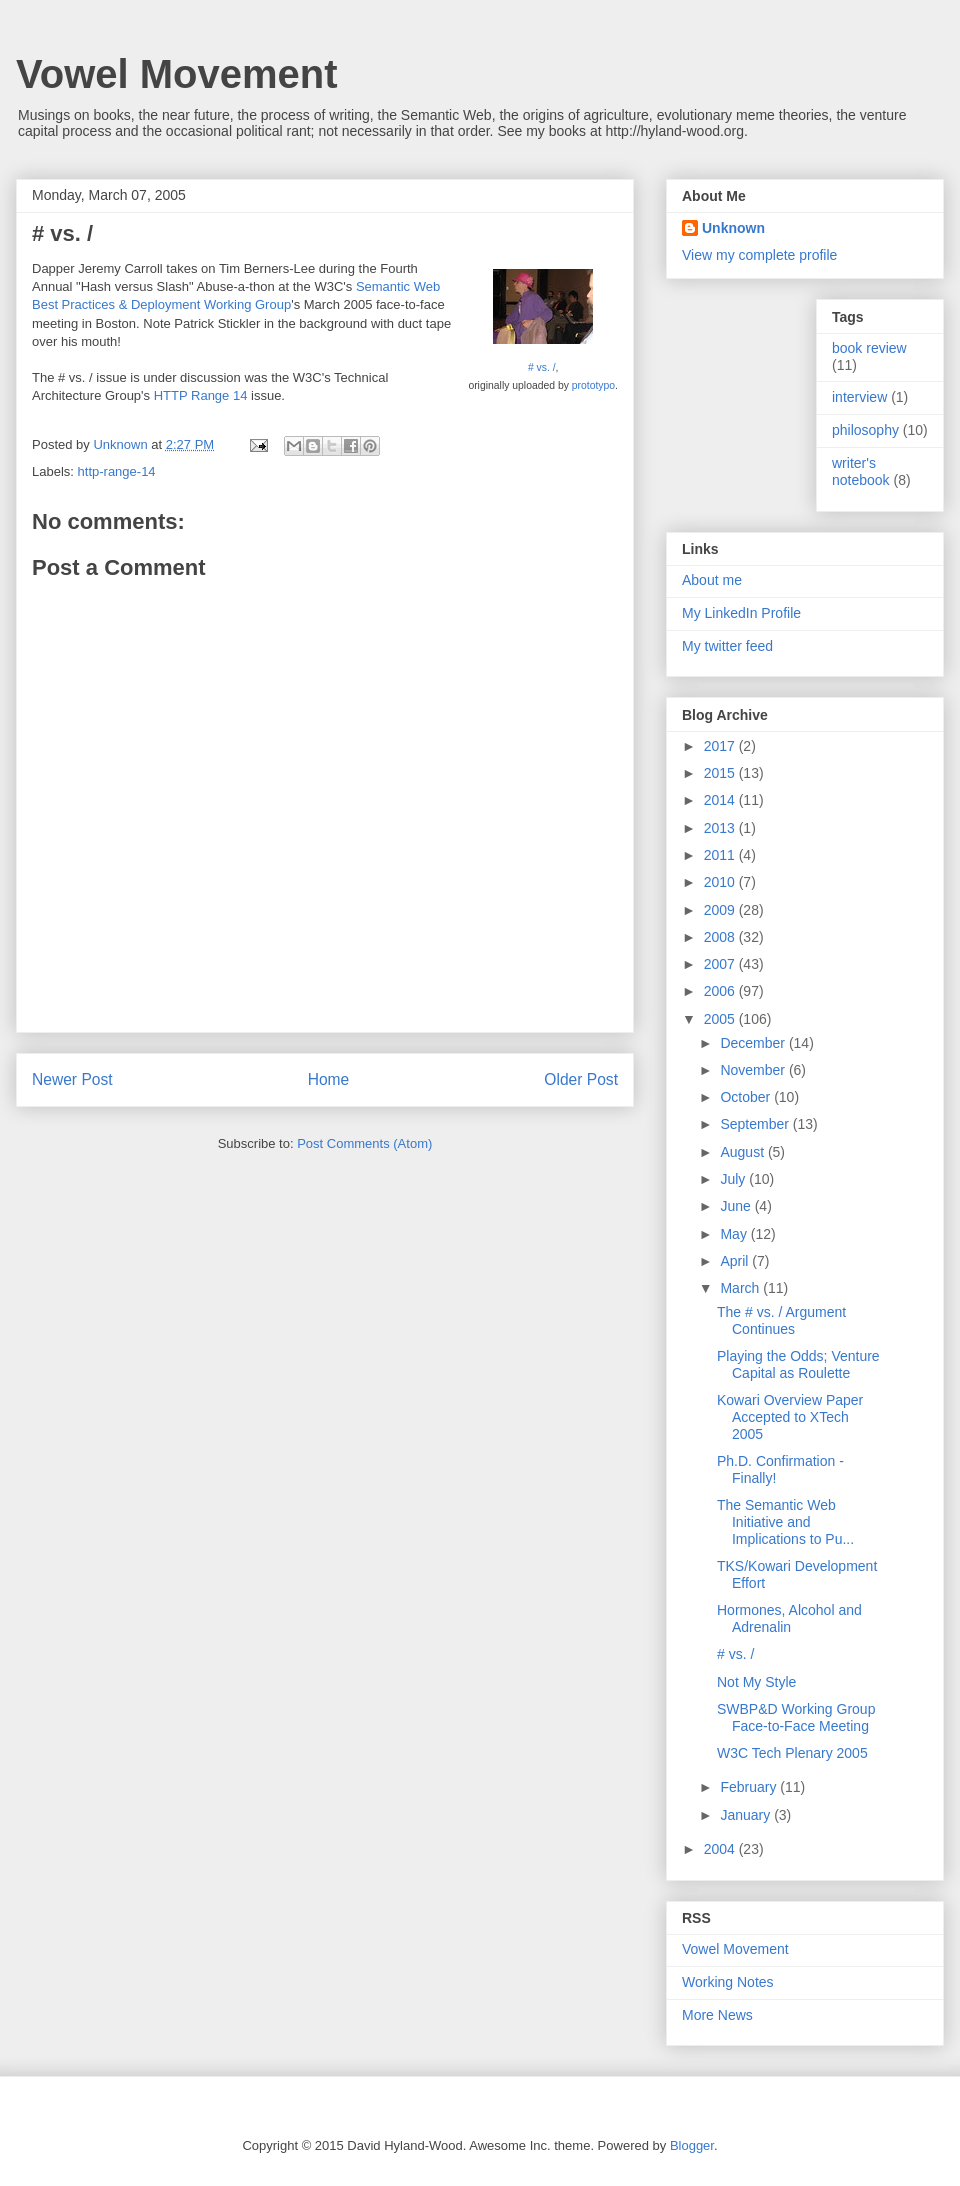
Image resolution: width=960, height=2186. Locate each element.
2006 (721, 991)
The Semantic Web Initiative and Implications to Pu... (785, 1522)
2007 (721, 964)
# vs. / (542, 367)
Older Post (581, 1079)
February (750, 1787)
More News (717, 2015)
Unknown (733, 228)
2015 (721, 773)
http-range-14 (117, 471)
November (754, 1070)
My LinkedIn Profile (741, 613)
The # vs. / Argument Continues (781, 1320)
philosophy (865, 430)
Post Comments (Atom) (364, 1143)
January (747, 1815)
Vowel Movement (177, 74)
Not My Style (756, 1682)
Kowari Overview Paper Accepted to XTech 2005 (790, 1417)
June (737, 1206)
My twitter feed (727, 646)
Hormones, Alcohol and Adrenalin (789, 1618)
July (734, 1179)
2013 (721, 828)
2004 (721, 1849)
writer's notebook (861, 471)
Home (329, 1079)
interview (859, 397)
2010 (721, 882)
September (756, 1124)
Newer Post (72, 1079)
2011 (721, 855)
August (743, 1152)
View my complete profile (759, 255)
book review (869, 348)
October (747, 1097)
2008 (721, 937)
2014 (721, 800)
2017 (721, 746)
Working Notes (728, 1982)
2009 (721, 910)
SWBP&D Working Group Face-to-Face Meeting (796, 1717)
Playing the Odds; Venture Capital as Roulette (798, 1364)
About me (712, 580)
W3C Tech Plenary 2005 (792, 1753)
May (735, 1234)
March (741, 1288)
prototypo (593, 385)
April (736, 1261)
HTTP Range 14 (201, 395)
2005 (721, 1019)
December (754, 1043)
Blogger (692, 2145)
